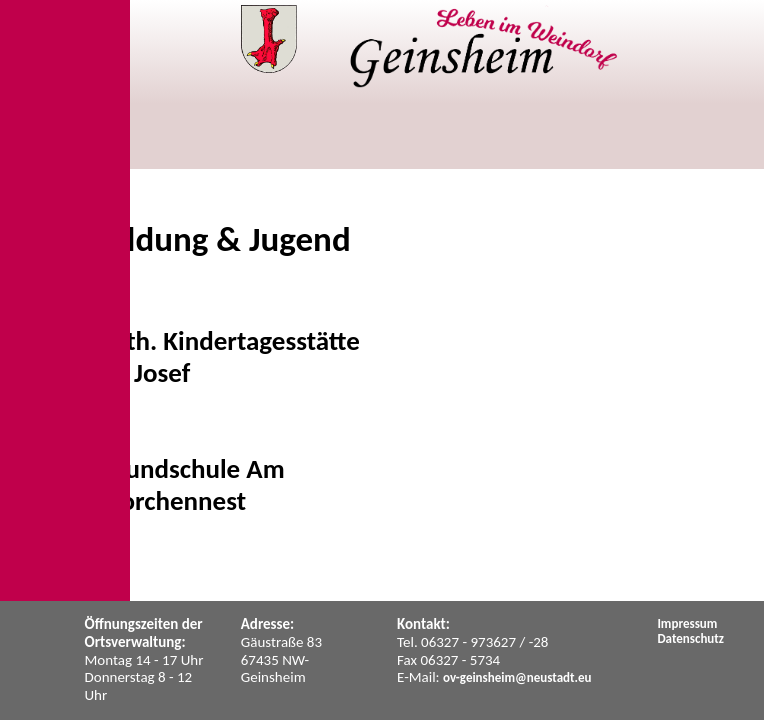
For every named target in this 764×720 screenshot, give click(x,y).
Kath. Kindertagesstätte (229, 340)
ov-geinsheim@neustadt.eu (517, 677)
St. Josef (145, 372)
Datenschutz (690, 638)
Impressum (687, 623)
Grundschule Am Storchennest (192, 484)
